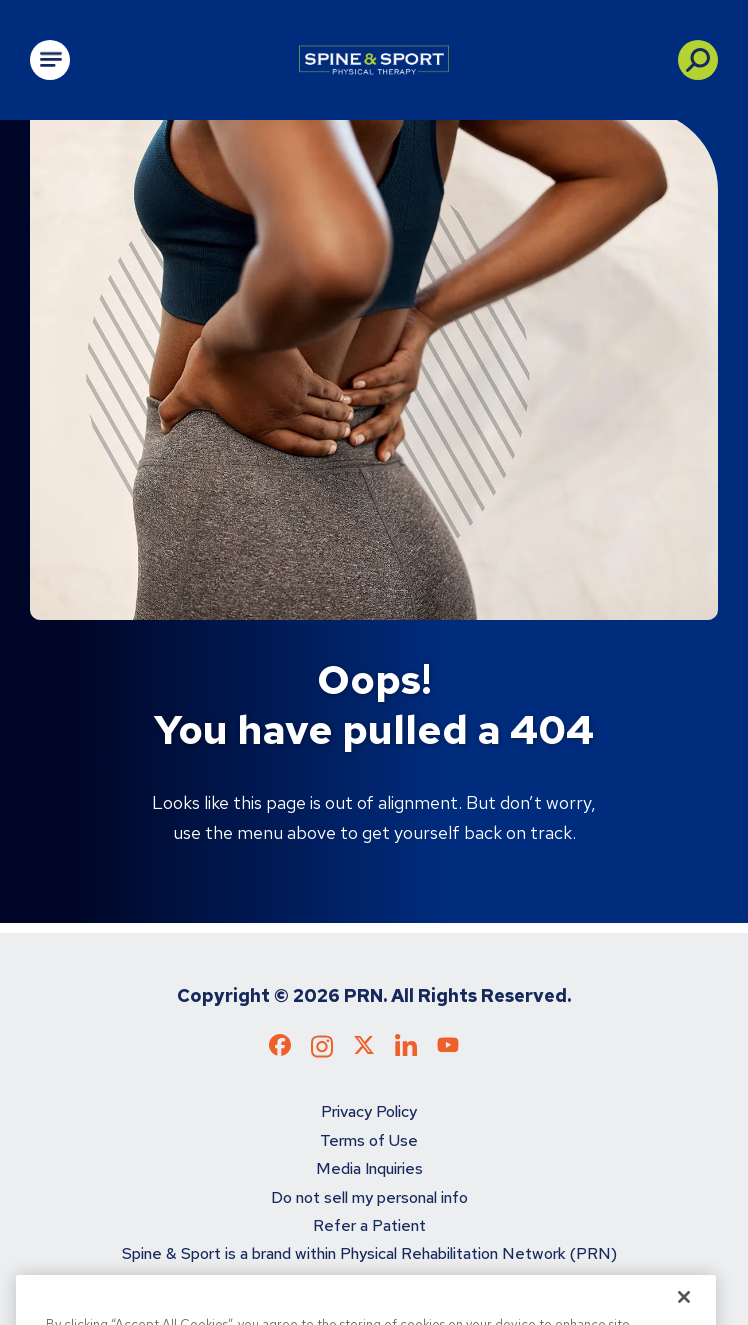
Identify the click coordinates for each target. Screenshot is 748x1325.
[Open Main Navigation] (50, 60)
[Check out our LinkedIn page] (406, 1052)
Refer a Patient (369, 1225)
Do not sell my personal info (369, 1197)
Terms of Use (369, 1140)
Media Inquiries (369, 1168)
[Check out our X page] (364, 1049)
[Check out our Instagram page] (322, 1052)
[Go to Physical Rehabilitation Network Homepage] (374, 60)
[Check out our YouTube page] (448, 1047)
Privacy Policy (369, 1111)
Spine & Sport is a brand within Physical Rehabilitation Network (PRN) (369, 1253)
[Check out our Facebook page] (280, 1049)
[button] (698, 60)
